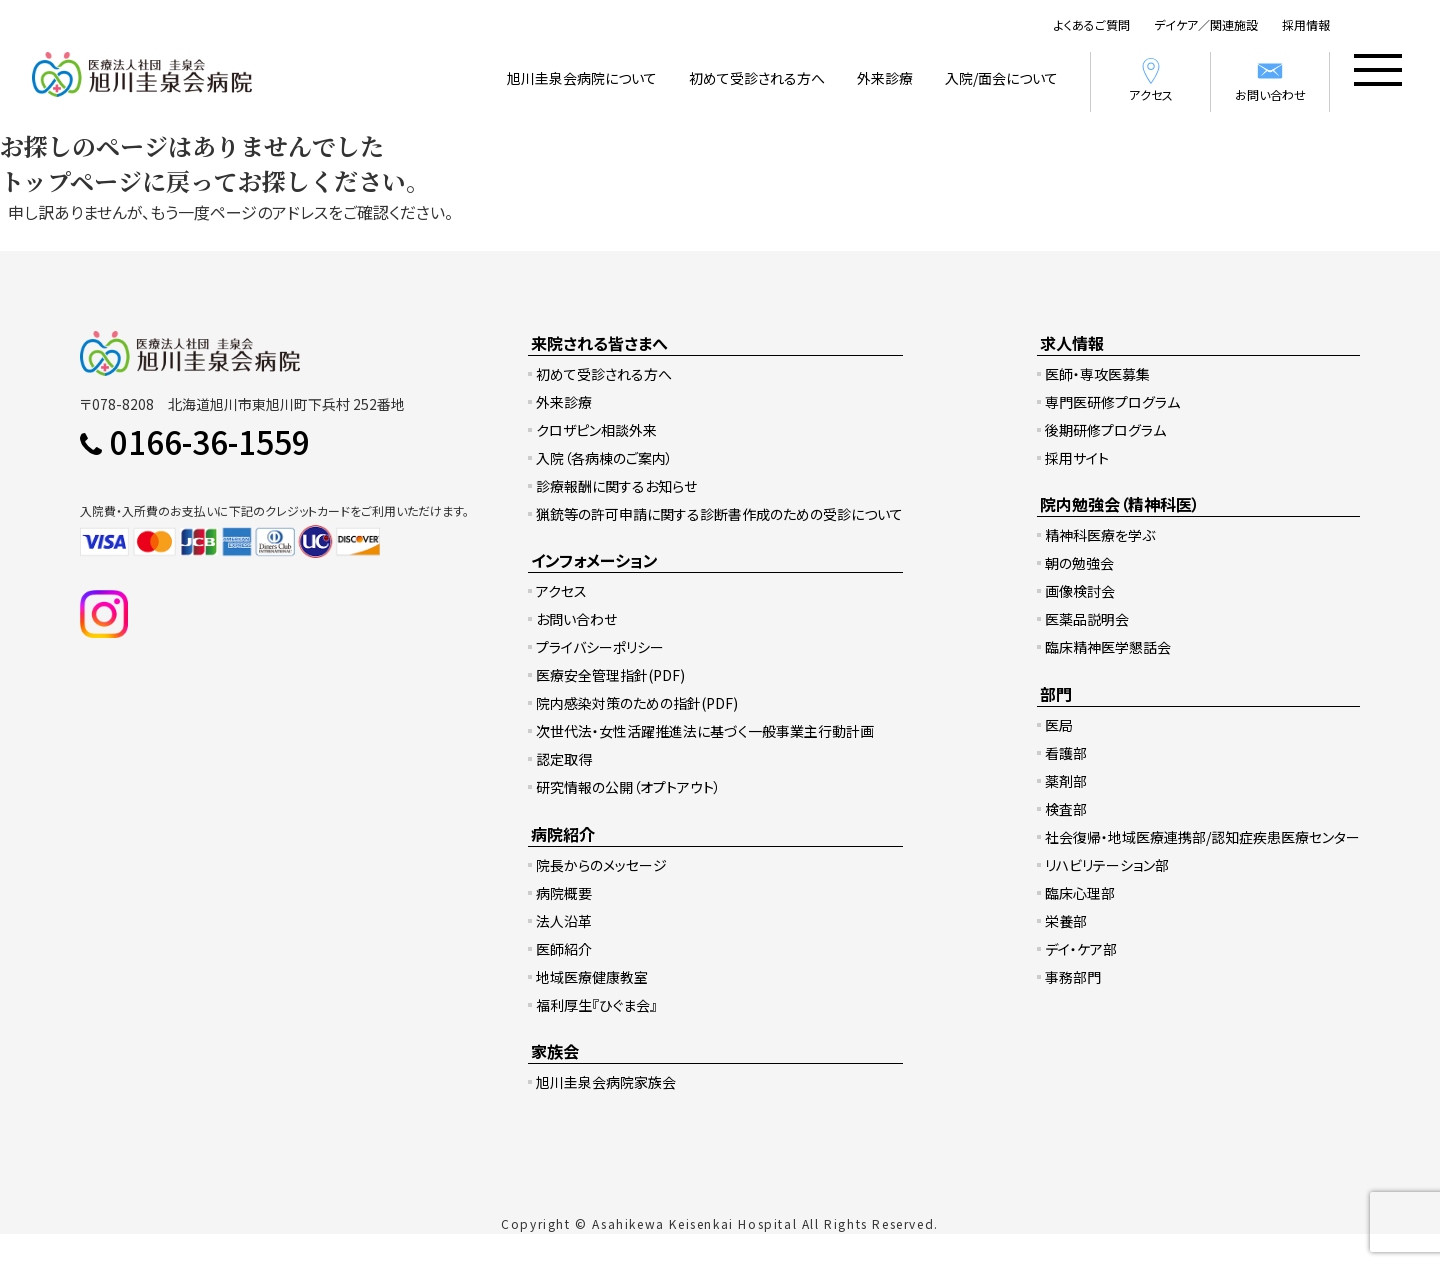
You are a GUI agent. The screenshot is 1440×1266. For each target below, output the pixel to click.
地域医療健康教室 (592, 977)
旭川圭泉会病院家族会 (606, 1082)
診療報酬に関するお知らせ (616, 486)
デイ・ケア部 (1081, 949)
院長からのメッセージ (601, 865)
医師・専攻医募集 (1097, 374)
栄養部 (1066, 921)
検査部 (1066, 809)
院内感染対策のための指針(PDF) (637, 703)
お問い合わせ (1270, 79)
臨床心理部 (1080, 893)
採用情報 (1306, 24)
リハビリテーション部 (1107, 865)
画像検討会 (1080, 591)
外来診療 (885, 78)
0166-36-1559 (210, 441)
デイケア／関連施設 (1206, 24)
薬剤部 (1066, 781)
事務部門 (1073, 977)
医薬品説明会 (1087, 619)
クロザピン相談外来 (596, 430)
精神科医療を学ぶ (1100, 535)
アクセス (1151, 79)
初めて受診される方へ (757, 78)
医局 (1059, 725)
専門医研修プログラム (1112, 402)
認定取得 (564, 759)
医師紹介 (564, 949)
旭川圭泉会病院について (582, 78)
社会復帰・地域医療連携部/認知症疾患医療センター (1202, 837)
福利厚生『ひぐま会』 (596, 1005)
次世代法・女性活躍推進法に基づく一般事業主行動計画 (705, 731)
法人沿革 (564, 921)
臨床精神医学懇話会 (1108, 647)
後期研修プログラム (1105, 430)
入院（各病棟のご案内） (604, 458)
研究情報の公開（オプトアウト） (628, 787)
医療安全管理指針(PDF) (610, 675)
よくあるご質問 (1092, 24)
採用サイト (1077, 458)
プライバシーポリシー (600, 647)
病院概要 (564, 893)
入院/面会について (1001, 78)
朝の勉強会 (1079, 563)
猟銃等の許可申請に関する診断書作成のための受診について (719, 514)
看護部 (1066, 753)
